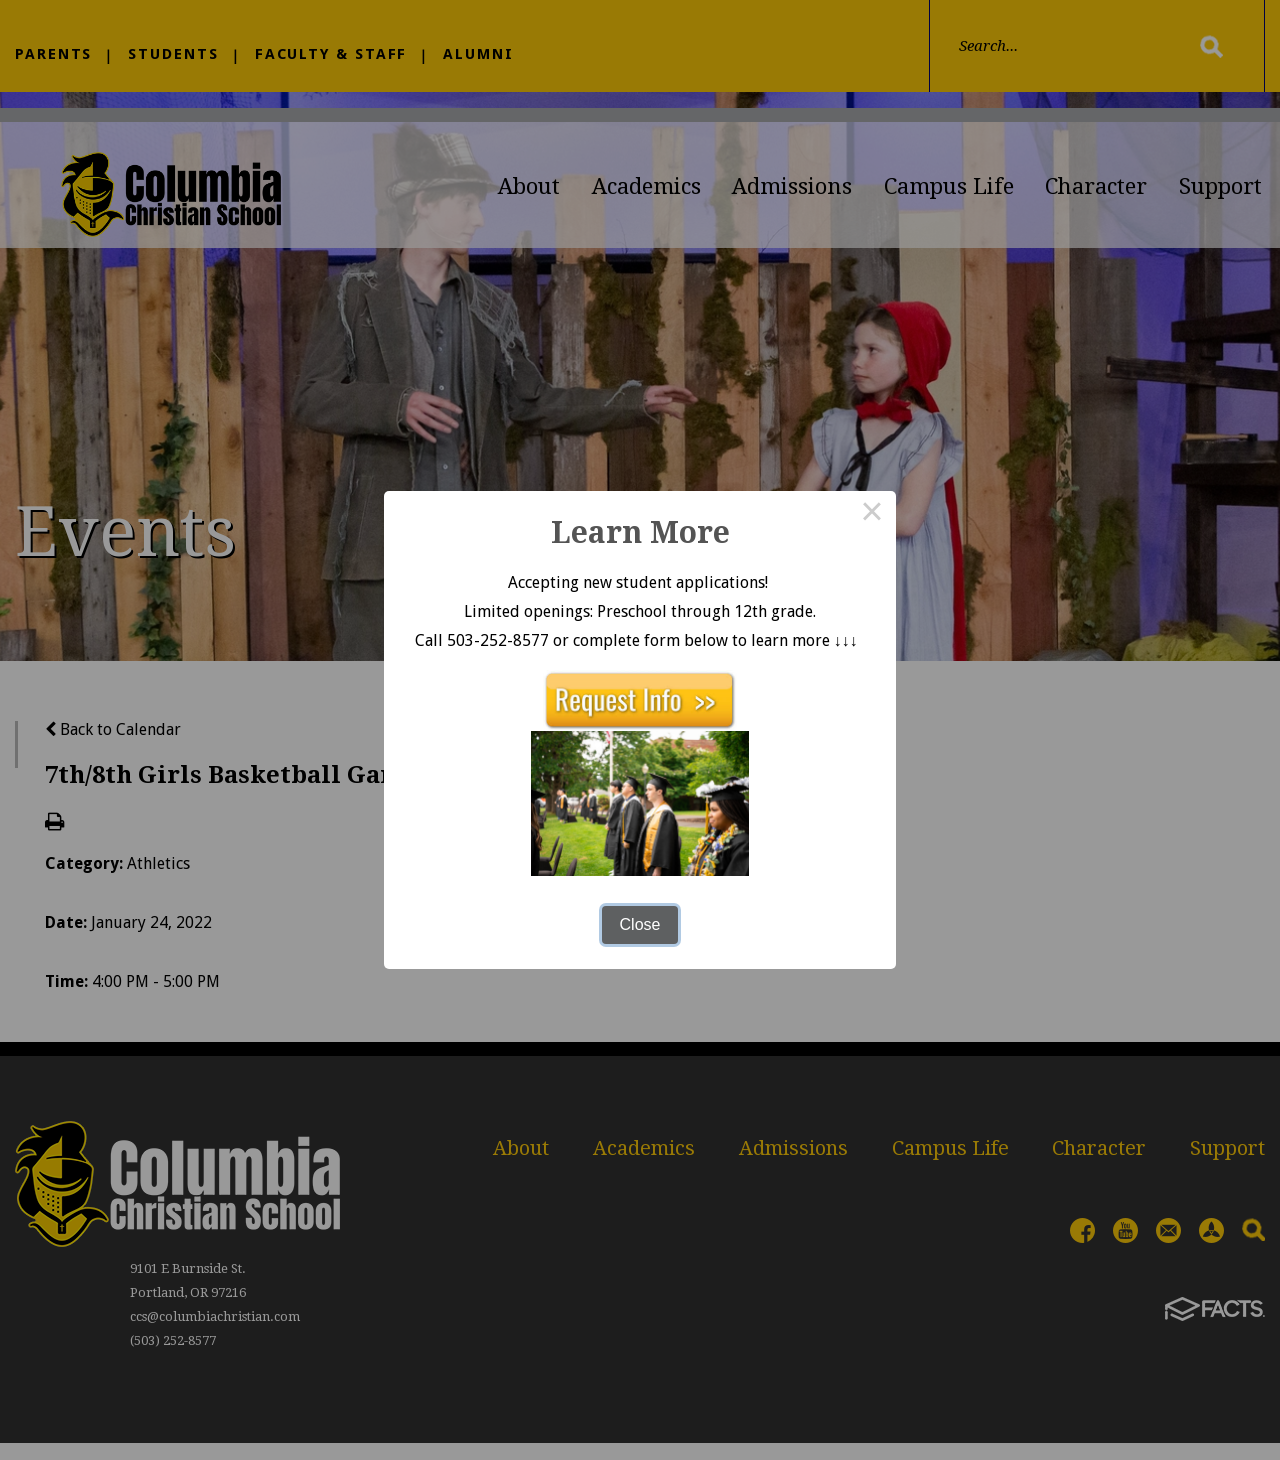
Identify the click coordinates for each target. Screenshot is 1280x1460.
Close (640, 924)
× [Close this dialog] (872, 515)
